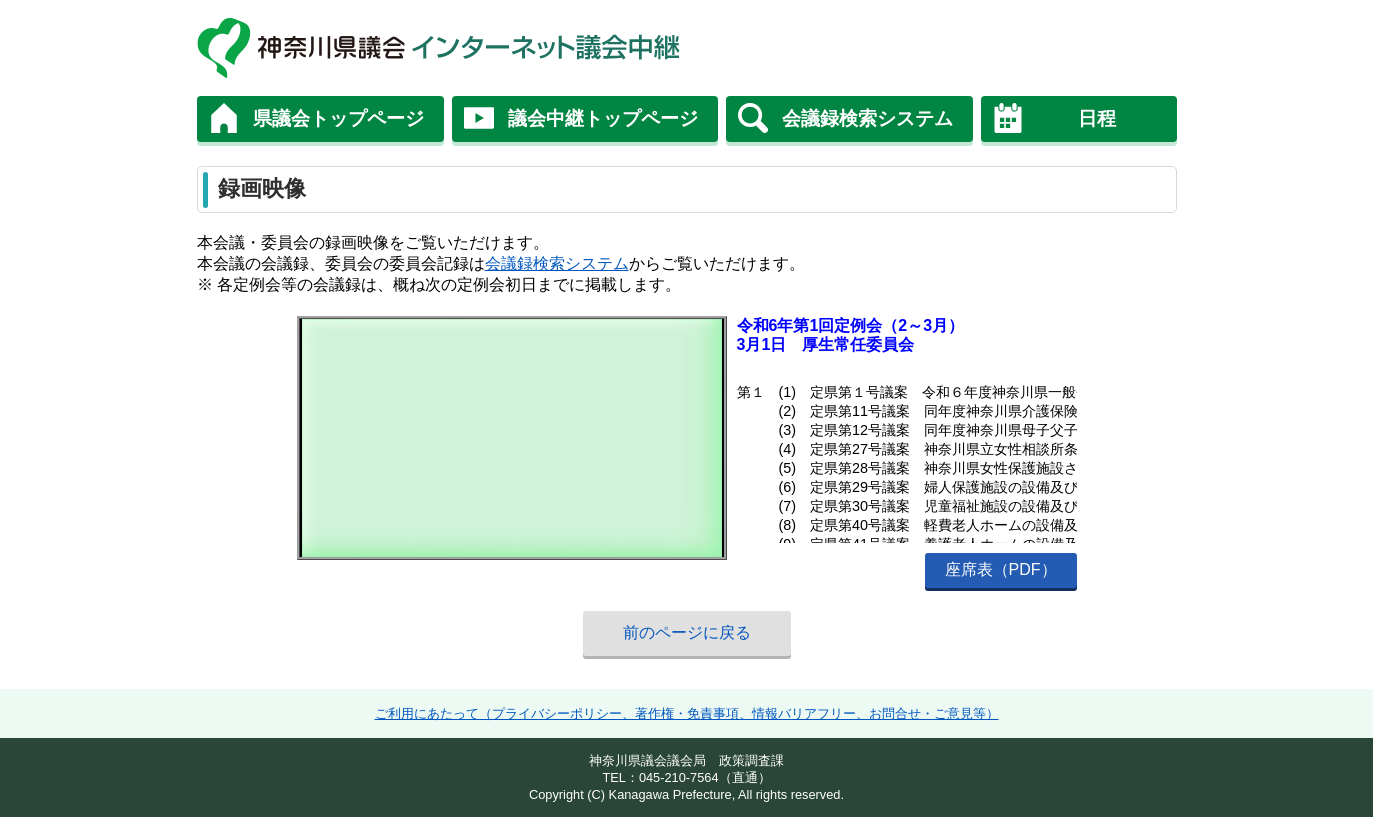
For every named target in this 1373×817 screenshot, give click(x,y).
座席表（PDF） (1001, 569)
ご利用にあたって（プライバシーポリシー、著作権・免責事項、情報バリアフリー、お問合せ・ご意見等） (687, 713)
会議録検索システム (867, 118)
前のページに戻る (687, 632)
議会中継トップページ (603, 118)
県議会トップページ (338, 118)
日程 (1097, 118)
